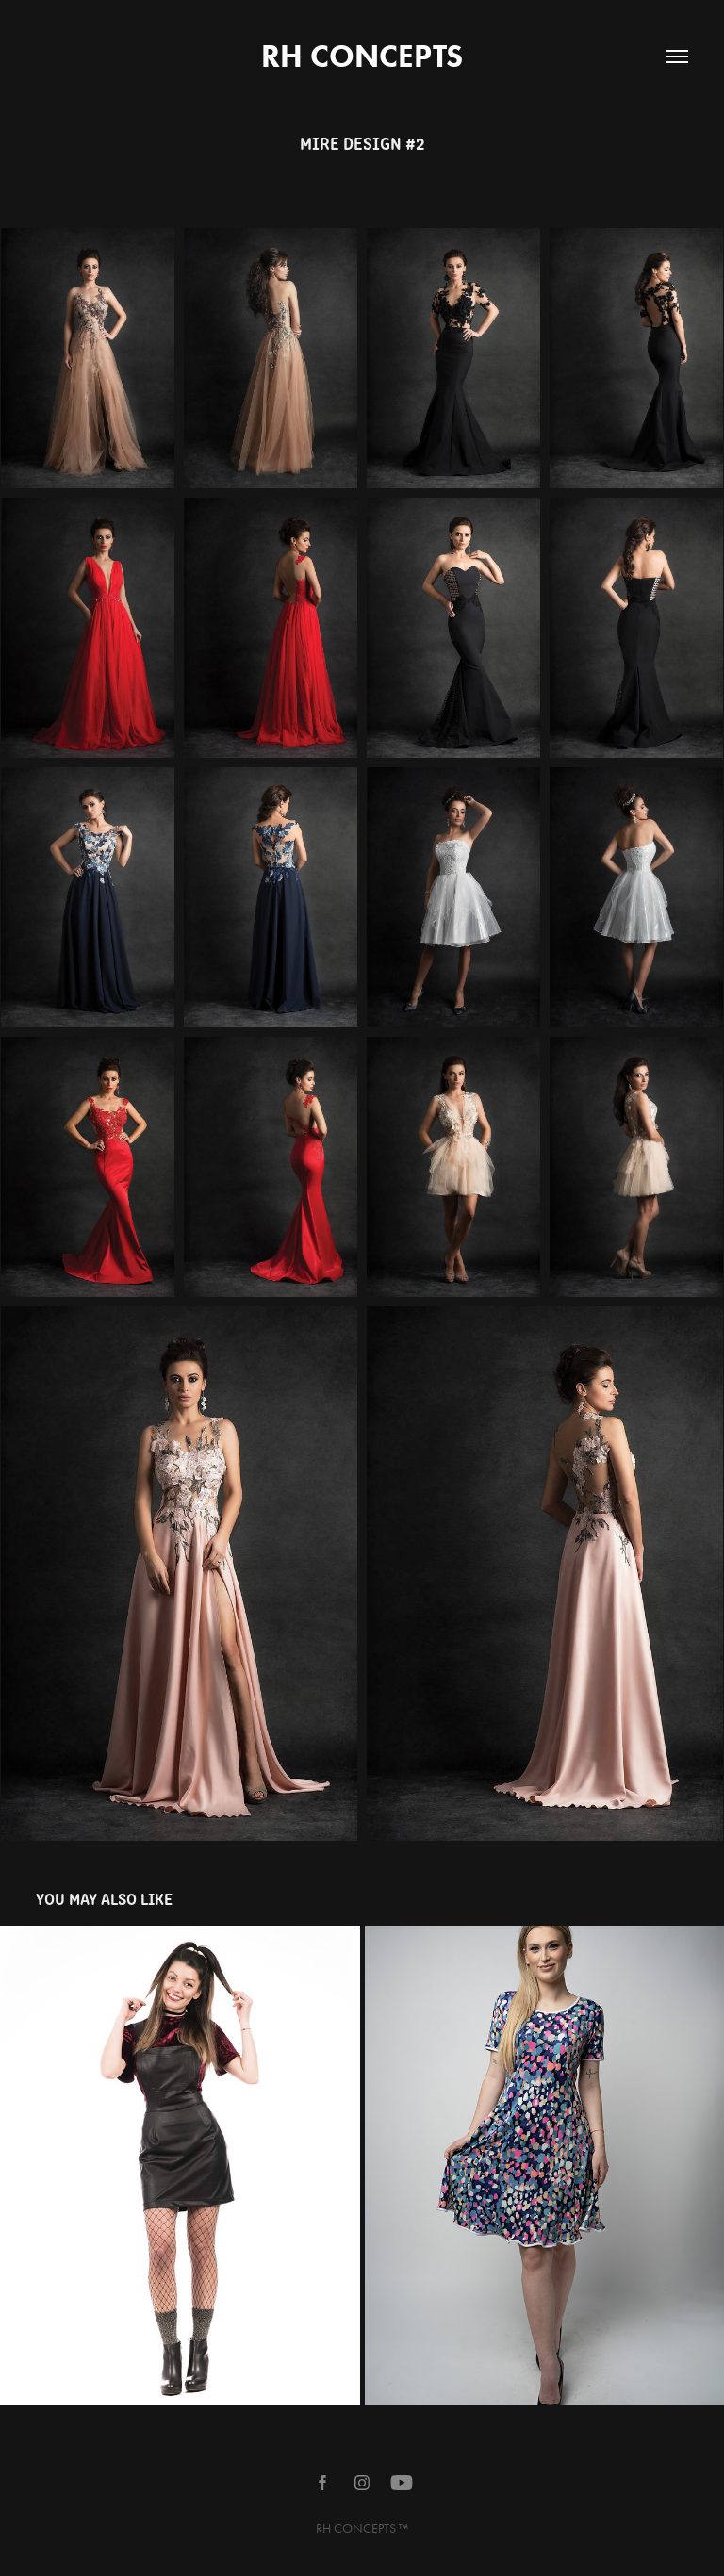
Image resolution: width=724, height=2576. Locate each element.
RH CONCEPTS (362, 56)
